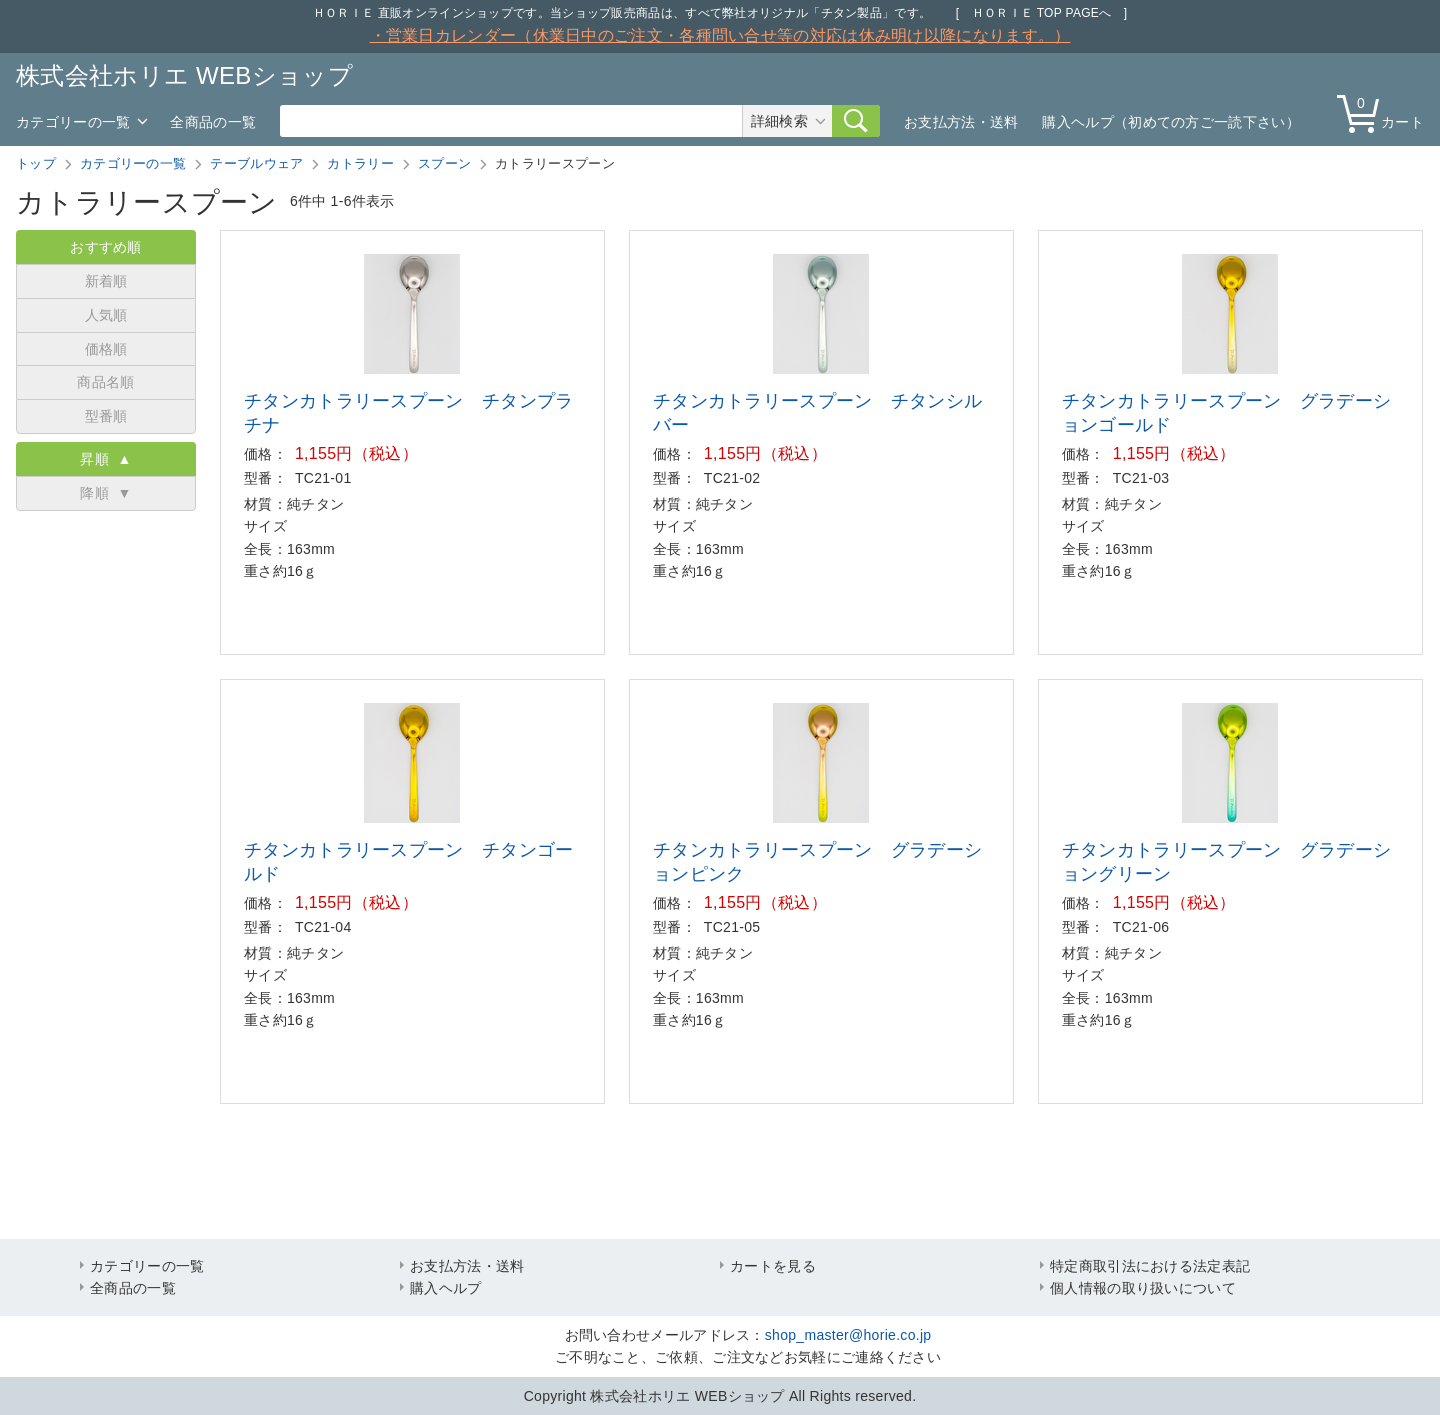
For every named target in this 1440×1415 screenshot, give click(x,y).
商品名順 (105, 382)
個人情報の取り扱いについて (1143, 1288)
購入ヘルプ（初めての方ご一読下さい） (1170, 122)
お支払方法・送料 (961, 122)
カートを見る (773, 1266)
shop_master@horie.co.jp (848, 1335)
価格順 (106, 349)
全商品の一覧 (213, 122)
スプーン (444, 163)
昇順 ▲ (105, 459)
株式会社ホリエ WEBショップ (184, 75)
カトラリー (360, 163)
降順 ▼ (105, 493)
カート (1385, 112)
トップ (36, 163)
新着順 (106, 281)
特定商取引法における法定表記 (1150, 1266)
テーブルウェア (256, 163)
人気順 (106, 315)
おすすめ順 (106, 247)
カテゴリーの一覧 (73, 122)
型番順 (106, 416)
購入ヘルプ (446, 1288)
